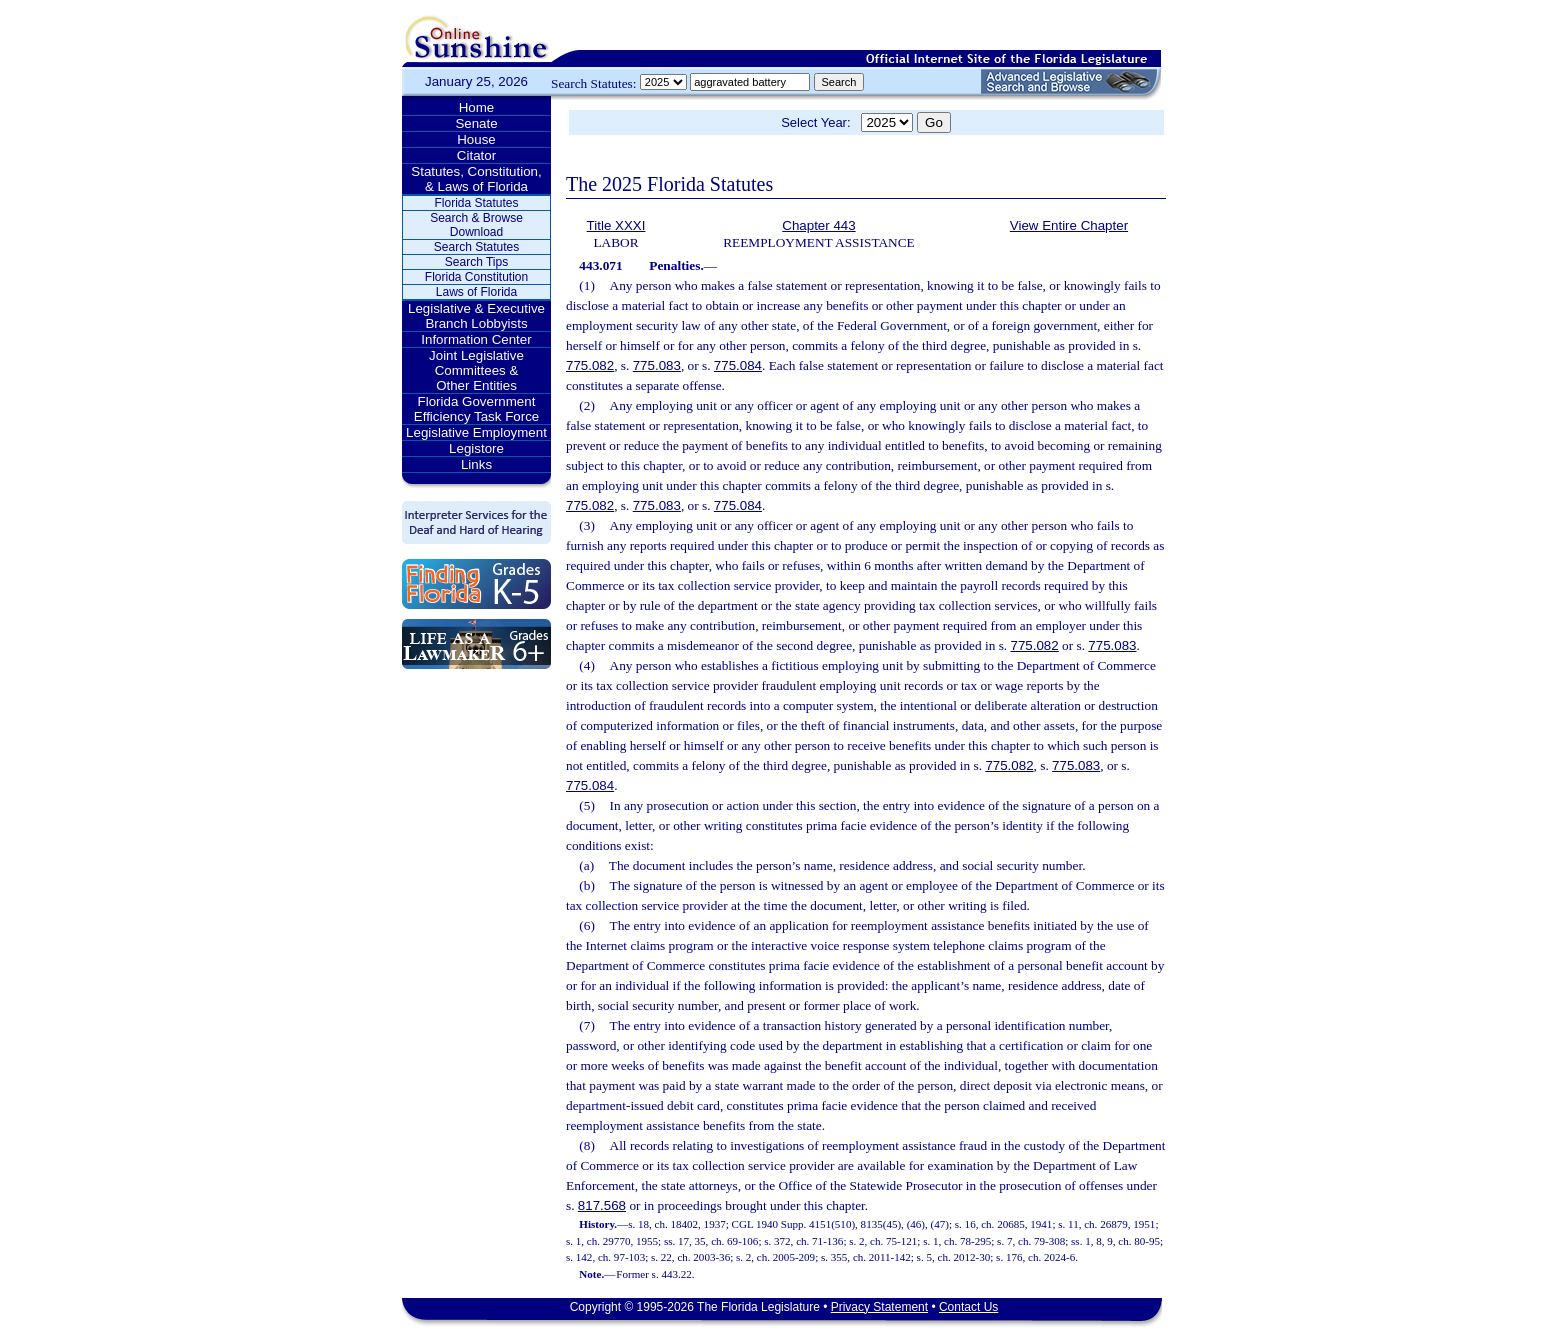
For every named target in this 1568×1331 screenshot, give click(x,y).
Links (476, 464)
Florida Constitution (476, 277)
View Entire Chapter (1069, 225)
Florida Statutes (476, 203)
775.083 (657, 365)
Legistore (476, 448)
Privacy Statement (879, 1307)
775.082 (590, 365)
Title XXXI (616, 225)
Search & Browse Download (476, 225)
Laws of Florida (476, 292)
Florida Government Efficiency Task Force (476, 409)
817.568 (602, 1205)
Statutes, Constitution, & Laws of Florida (476, 179)
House (476, 139)
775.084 (738, 365)
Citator (476, 155)
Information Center (476, 339)
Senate (476, 123)
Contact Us (968, 1307)
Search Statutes (476, 247)
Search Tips (476, 262)
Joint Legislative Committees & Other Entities (476, 370)
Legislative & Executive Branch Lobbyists (476, 316)
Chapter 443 (818, 225)
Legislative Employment (476, 432)
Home (477, 107)
